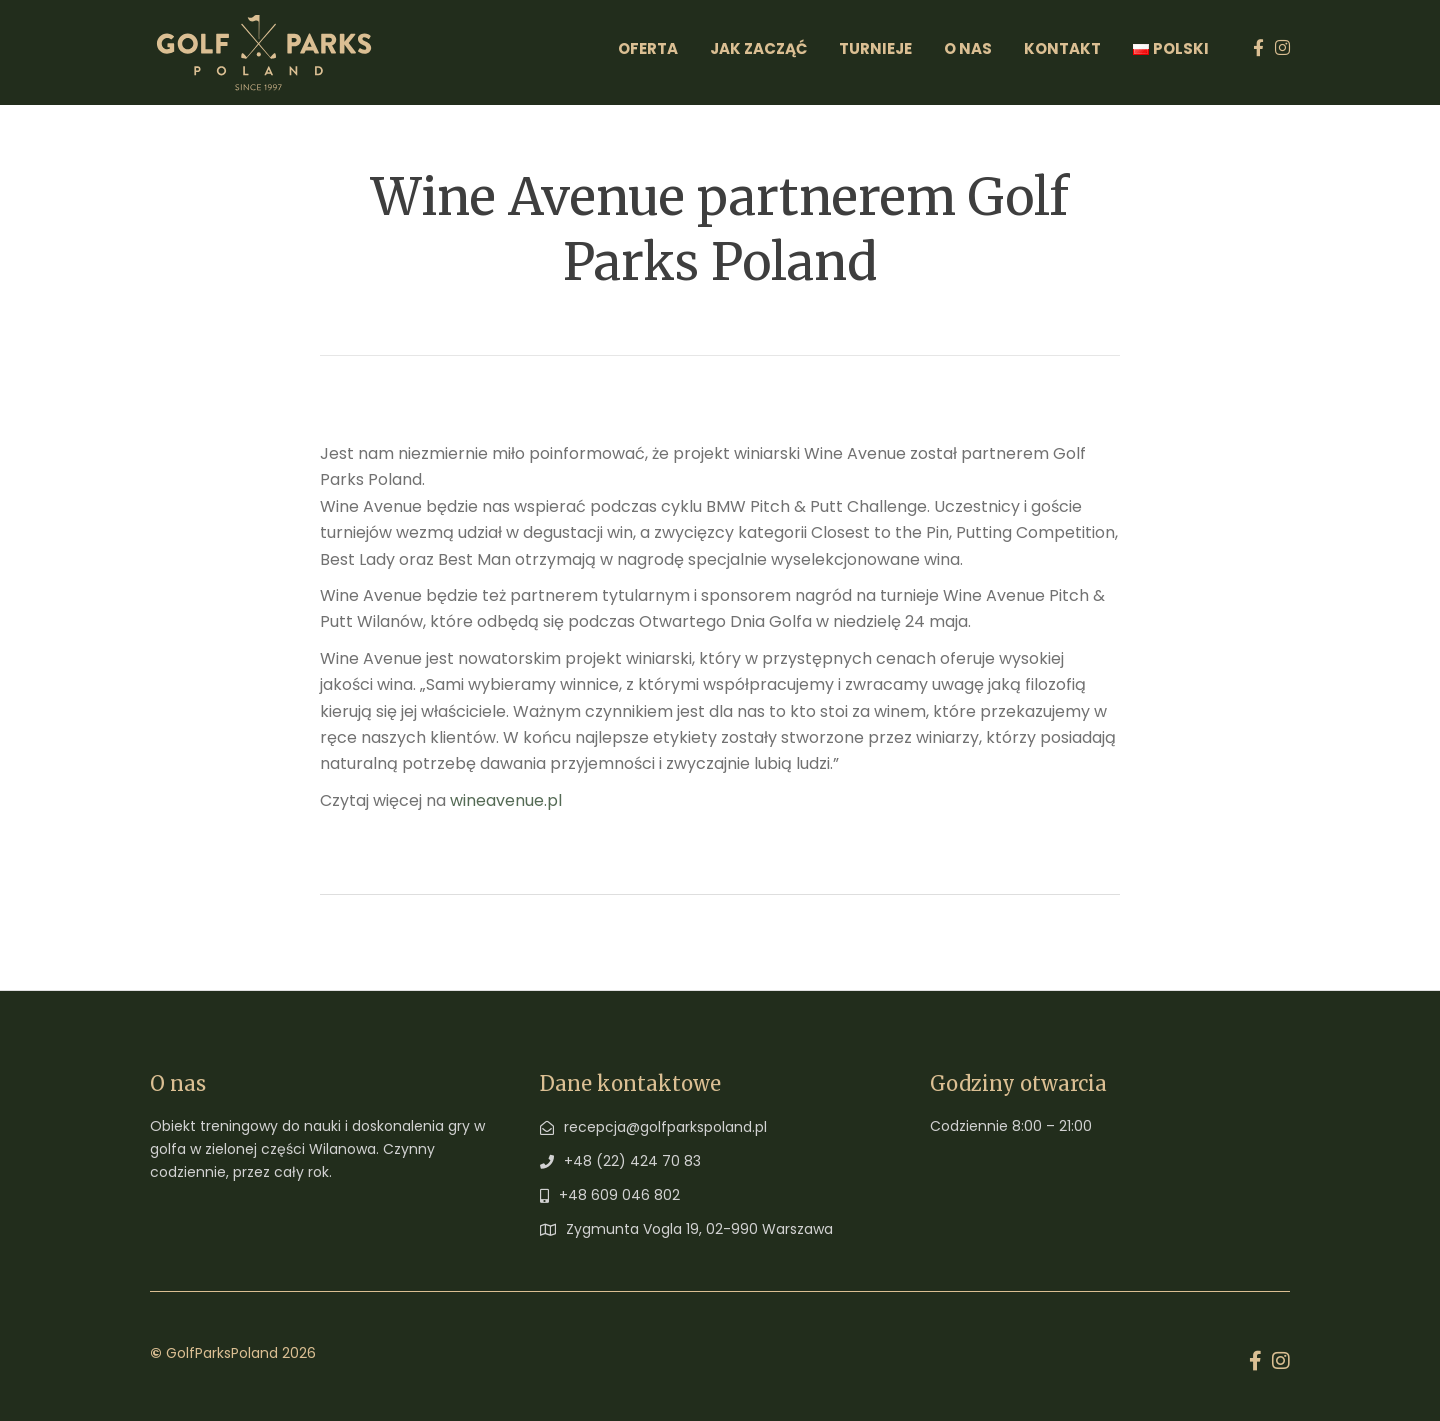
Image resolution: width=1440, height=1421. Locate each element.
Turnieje (875, 48)
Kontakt (1062, 48)
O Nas (968, 48)
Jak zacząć (758, 48)
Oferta (648, 48)
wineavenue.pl (506, 800)
